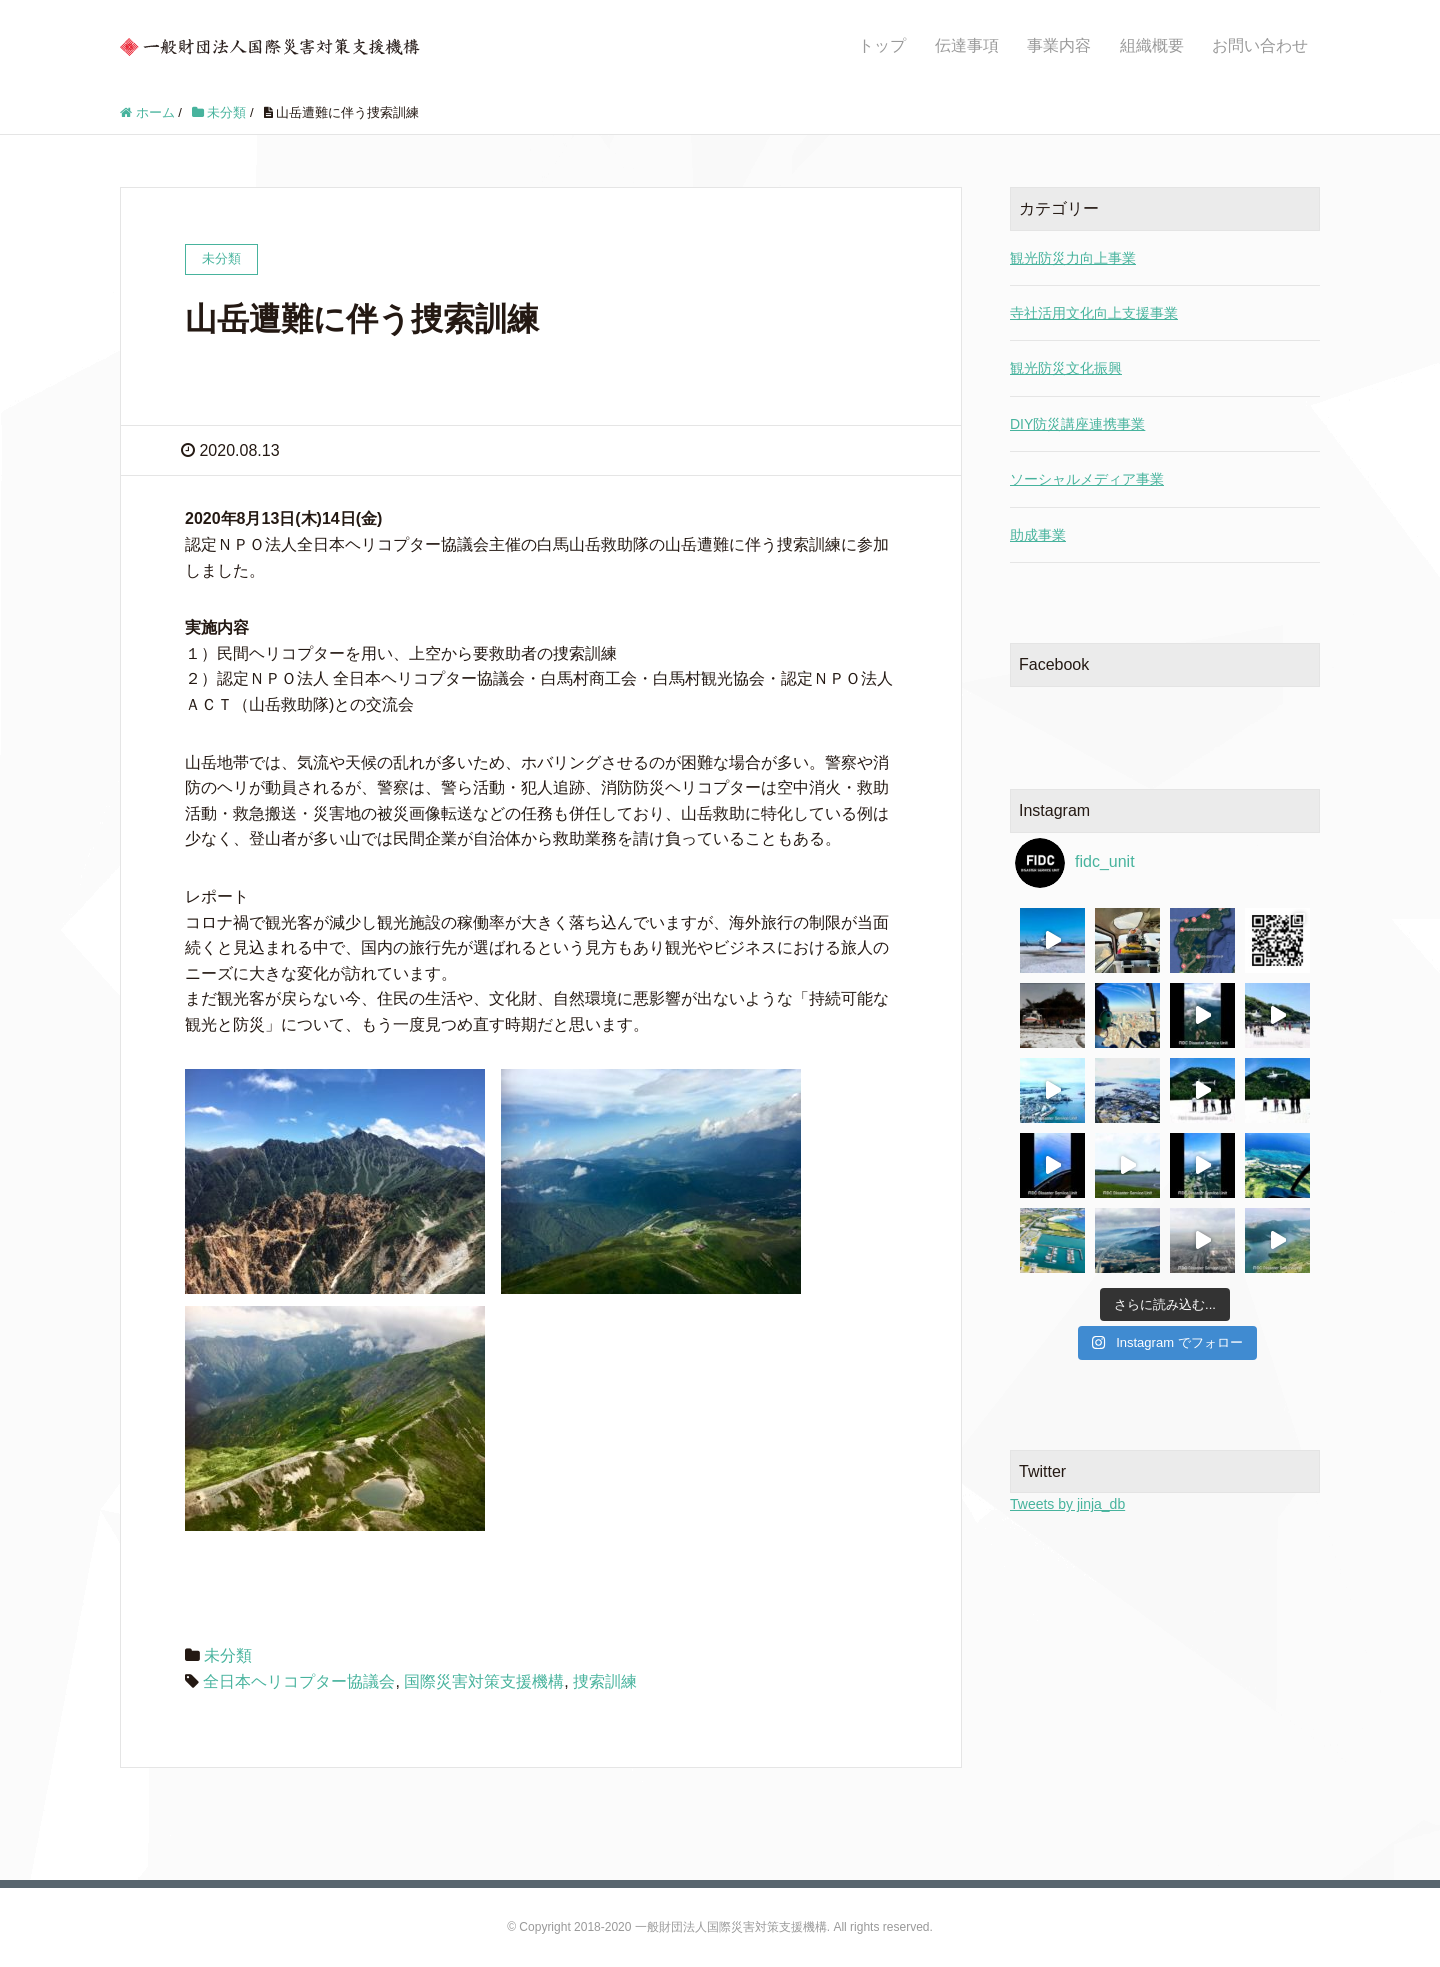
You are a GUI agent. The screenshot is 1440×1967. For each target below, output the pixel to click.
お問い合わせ (1260, 45)
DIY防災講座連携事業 (1077, 424)
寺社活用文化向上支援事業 (1094, 313)
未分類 (228, 1655)
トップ (882, 45)
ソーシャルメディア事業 (1087, 479)
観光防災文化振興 (1066, 368)
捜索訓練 (605, 1681)
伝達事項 (967, 45)
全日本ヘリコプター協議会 (299, 1681)
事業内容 (1059, 45)
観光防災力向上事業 (1073, 258)
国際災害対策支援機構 (484, 1681)
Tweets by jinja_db (1067, 1504)
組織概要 (1152, 45)
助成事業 (1038, 535)
